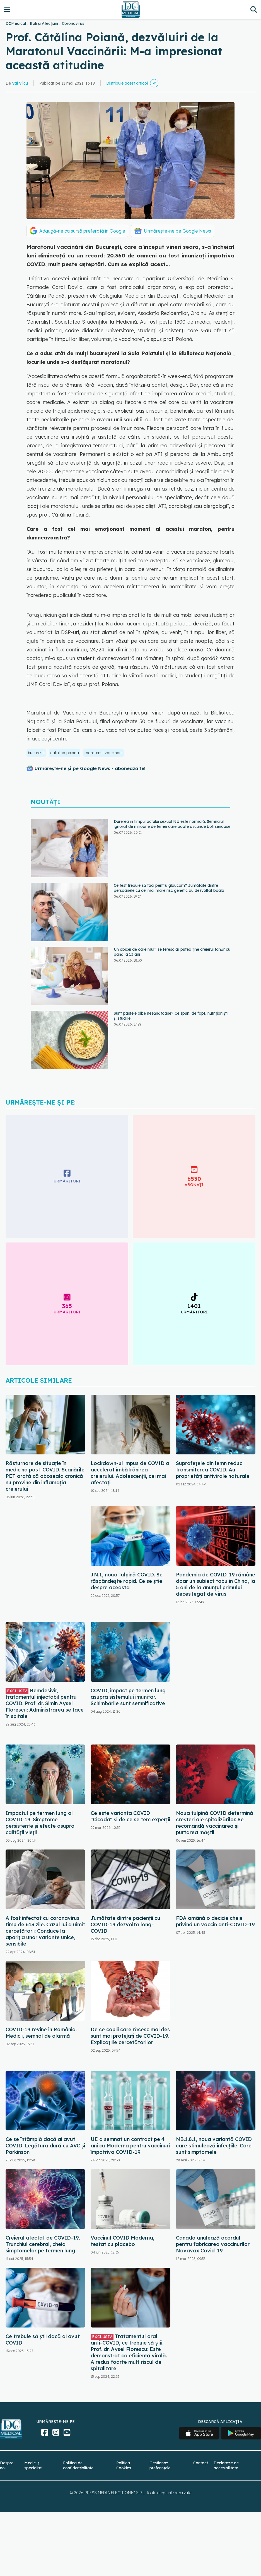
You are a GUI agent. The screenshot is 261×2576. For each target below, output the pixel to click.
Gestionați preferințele (159, 2465)
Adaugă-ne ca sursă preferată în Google (82, 231)
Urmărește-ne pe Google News (177, 231)
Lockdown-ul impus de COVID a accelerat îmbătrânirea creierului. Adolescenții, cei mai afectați (130, 1473)
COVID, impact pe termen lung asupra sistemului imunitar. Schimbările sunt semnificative (128, 1697)
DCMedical (16, 23)
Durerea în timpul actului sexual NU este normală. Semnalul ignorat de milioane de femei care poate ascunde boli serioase (172, 824)
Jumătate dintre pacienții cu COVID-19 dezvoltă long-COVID (125, 1924)
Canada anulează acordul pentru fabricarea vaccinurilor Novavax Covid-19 (213, 2244)
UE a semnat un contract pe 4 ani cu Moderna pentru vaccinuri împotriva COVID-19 (130, 2145)
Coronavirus (73, 23)
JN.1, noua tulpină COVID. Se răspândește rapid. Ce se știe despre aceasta (127, 1581)
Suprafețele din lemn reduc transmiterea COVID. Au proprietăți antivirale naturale (213, 1469)
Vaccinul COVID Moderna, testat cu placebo (122, 2241)
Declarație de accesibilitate (226, 2465)
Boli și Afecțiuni (44, 23)
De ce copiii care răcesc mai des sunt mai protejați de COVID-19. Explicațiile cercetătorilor (130, 2035)
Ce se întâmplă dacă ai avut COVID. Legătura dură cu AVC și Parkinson (45, 2145)
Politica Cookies (123, 2465)
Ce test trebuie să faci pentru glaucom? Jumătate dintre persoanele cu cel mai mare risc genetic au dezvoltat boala (169, 888)
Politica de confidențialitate (78, 2465)
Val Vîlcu (20, 83)
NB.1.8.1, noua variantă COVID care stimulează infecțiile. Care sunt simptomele (214, 2145)
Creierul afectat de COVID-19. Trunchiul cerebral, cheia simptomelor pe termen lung (43, 2244)
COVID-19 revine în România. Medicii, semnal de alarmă (41, 2032)
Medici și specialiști (33, 2465)
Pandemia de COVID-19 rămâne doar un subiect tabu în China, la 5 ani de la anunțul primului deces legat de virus (215, 1584)
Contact (200, 2462)
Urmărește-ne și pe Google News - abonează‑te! (90, 768)
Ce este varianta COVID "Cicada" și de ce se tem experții (130, 1816)
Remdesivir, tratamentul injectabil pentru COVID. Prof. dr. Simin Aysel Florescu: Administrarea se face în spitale (45, 1703)
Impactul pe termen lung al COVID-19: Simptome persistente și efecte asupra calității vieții (40, 1823)
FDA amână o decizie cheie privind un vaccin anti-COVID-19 (215, 1921)
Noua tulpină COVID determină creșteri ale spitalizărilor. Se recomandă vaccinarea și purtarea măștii (214, 1823)
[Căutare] (253, 9)
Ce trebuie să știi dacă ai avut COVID (43, 2339)
